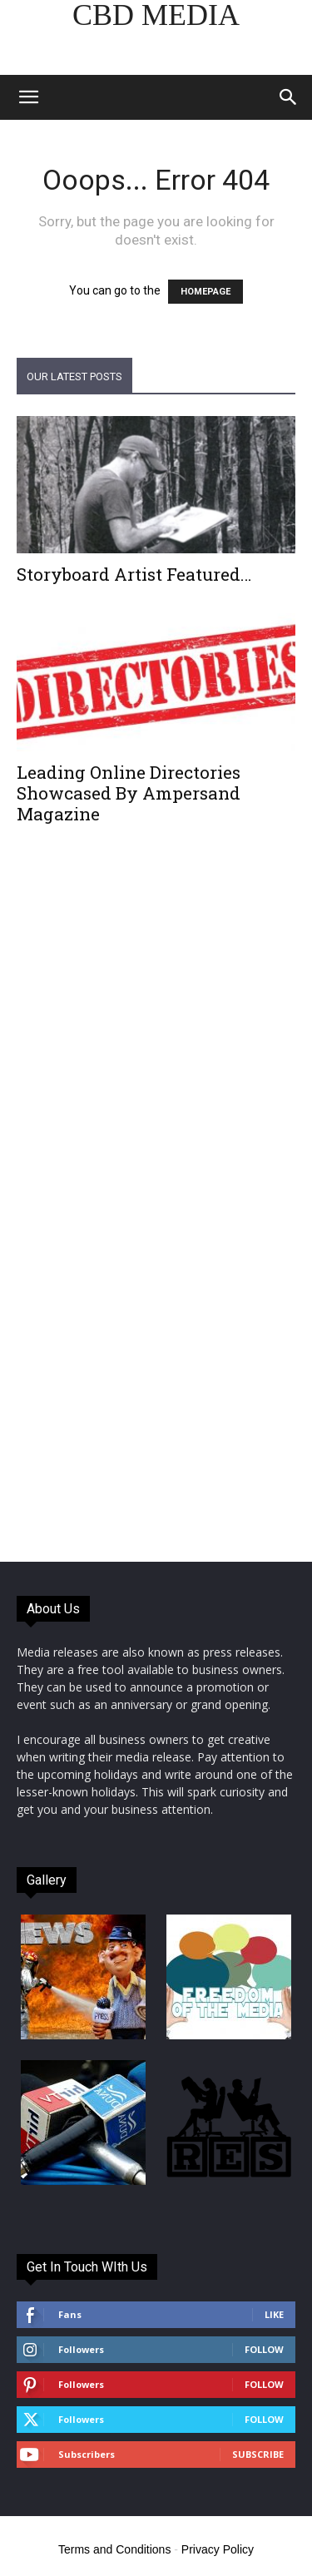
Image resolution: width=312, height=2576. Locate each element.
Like (274, 2314)
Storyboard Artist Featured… (134, 574)
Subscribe (258, 2454)
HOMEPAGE (205, 291)
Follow (264, 2349)
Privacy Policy (217, 2549)
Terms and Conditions (114, 2549)
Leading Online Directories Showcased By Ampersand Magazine (128, 792)
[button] (28, 97)
